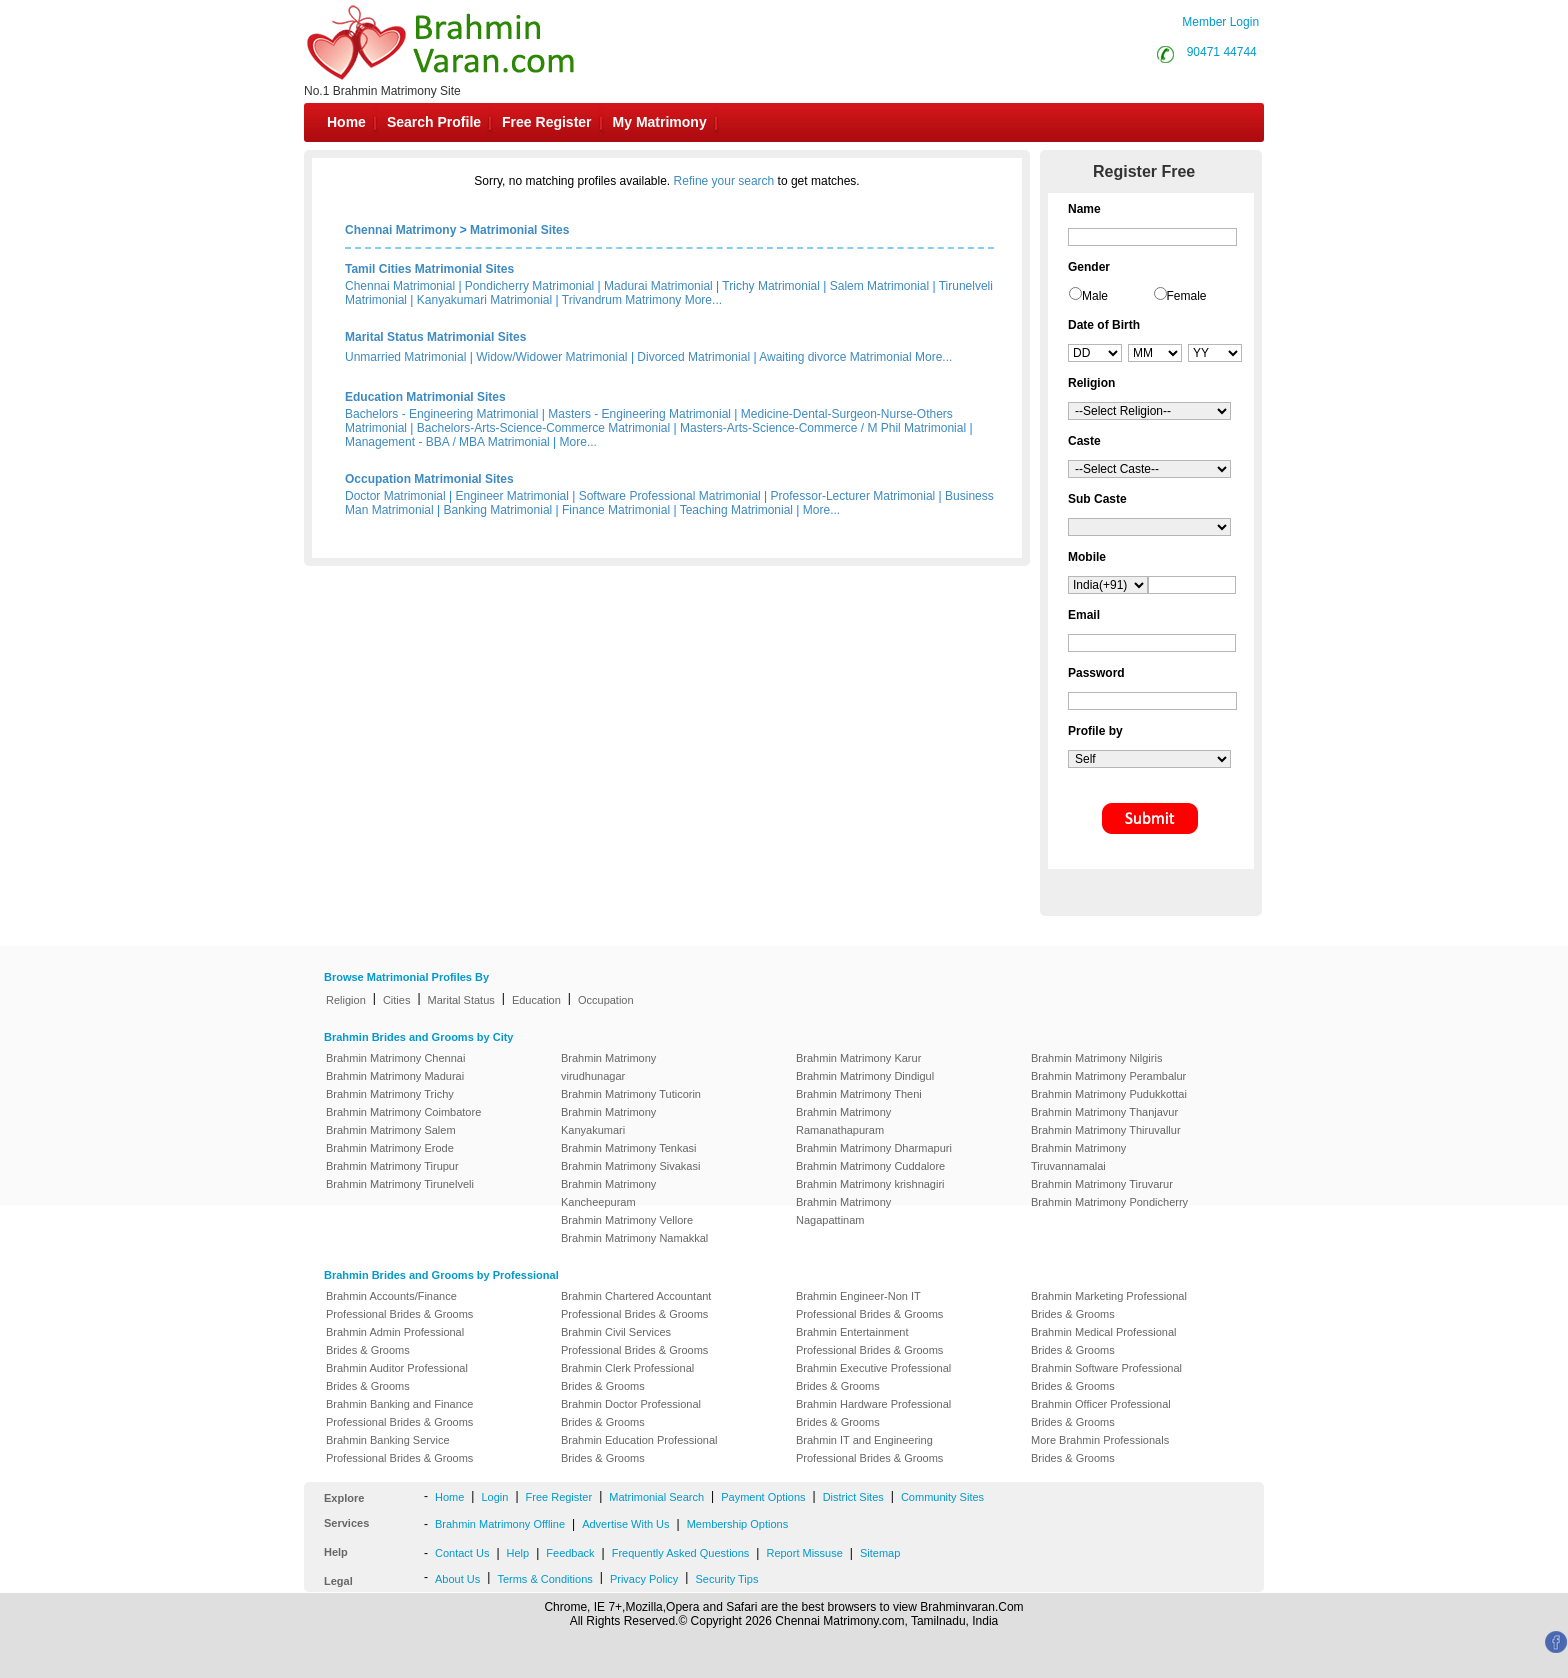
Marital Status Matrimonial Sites (435, 337)
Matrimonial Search (656, 1497)
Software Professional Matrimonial (670, 496)
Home (346, 122)
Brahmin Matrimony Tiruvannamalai (1078, 1157)
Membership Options (738, 1524)
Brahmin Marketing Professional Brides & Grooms (1109, 1305)
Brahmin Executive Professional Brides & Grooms (873, 1377)
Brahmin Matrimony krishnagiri (870, 1184)
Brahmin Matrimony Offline (500, 1524)
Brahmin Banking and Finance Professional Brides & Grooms (399, 1413)
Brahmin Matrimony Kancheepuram (608, 1193)
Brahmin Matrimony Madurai (395, 1076)
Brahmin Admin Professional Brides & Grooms (395, 1341)
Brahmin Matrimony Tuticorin (631, 1094)
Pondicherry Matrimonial (529, 286)
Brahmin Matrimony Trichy (390, 1094)
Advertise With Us (625, 1524)
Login (494, 1497)
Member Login (1220, 22)
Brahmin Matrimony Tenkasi (629, 1148)
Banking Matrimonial (498, 510)
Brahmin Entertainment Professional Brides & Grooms (869, 1341)
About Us (457, 1579)
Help (518, 1553)
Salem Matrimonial (879, 286)
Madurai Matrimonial (658, 286)
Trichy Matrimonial (771, 286)
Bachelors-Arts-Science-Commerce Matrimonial (543, 428)
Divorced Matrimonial (693, 357)
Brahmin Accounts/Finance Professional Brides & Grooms (399, 1305)
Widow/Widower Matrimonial (551, 357)
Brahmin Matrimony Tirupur (392, 1166)
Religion (346, 1000)
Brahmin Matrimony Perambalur (1108, 1076)
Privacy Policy (644, 1579)
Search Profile (434, 122)
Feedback (570, 1553)
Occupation (606, 1000)
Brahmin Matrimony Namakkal (634, 1238)
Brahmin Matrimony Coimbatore (403, 1112)
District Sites (853, 1497)
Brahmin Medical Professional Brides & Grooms (1104, 1341)
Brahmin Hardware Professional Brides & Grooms (873, 1413)
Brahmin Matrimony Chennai (395, 1058)
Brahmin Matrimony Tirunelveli (400, 1184)
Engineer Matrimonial (512, 496)
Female (1187, 296)
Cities (397, 1000)
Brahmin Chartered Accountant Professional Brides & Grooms (636, 1305)
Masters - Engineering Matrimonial (639, 414)
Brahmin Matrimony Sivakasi (630, 1166)
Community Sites (942, 1497)
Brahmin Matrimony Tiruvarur (1102, 1184)
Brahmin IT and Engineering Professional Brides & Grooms (869, 1449)
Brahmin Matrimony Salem (391, 1130)
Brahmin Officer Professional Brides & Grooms (1101, 1413)
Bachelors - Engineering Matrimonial (441, 414)
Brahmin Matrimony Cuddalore (870, 1166)
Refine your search (724, 181)
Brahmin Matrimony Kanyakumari (608, 1121)
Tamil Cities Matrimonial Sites (429, 269)
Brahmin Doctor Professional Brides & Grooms (631, 1413)
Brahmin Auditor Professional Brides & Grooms (397, 1377)
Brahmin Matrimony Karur (858, 1058)
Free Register (546, 122)
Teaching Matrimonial (736, 510)
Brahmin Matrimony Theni (859, 1094)
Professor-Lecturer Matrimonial (853, 496)
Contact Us (462, 1553)
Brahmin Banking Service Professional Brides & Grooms (399, 1449)
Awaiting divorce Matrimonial (835, 357)
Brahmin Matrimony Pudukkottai (1109, 1094)
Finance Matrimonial (616, 510)
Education (536, 1000)
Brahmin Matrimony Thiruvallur (1106, 1130)
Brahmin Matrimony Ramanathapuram (843, 1121)
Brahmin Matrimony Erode (390, 1148)
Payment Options (763, 1497)
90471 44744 (1222, 52)
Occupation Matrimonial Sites (429, 479)
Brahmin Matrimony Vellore (627, 1220)
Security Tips (726, 1579)
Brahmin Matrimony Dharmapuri (874, 1148)
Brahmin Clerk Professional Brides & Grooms (627, 1377)
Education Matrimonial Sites (425, 397)
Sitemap (880, 1553)
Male (1095, 296)
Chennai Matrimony (400, 230)
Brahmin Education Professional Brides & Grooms (639, 1449)
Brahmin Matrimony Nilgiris (1096, 1058)
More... (703, 300)
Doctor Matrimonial (395, 496)
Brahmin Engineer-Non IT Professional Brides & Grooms (869, 1305)
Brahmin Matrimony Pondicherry (1109, 1202)
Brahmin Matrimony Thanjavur (1104, 1112)
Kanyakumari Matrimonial (484, 300)
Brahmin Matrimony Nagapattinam (843, 1211)
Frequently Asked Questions (681, 1553)
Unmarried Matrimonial (405, 357)
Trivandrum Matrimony (622, 300)
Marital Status (461, 1000)
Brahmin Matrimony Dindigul (865, 1076)
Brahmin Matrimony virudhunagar (608, 1067)
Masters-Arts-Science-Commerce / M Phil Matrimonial (823, 428)
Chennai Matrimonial (400, 286)
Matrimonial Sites (519, 230)
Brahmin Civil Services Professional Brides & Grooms (634, 1341)
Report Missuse (804, 1553)
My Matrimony (660, 122)
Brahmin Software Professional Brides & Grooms (1106, 1377)
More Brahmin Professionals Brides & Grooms (1100, 1449)
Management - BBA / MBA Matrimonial (447, 442)
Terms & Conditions (544, 1579)
